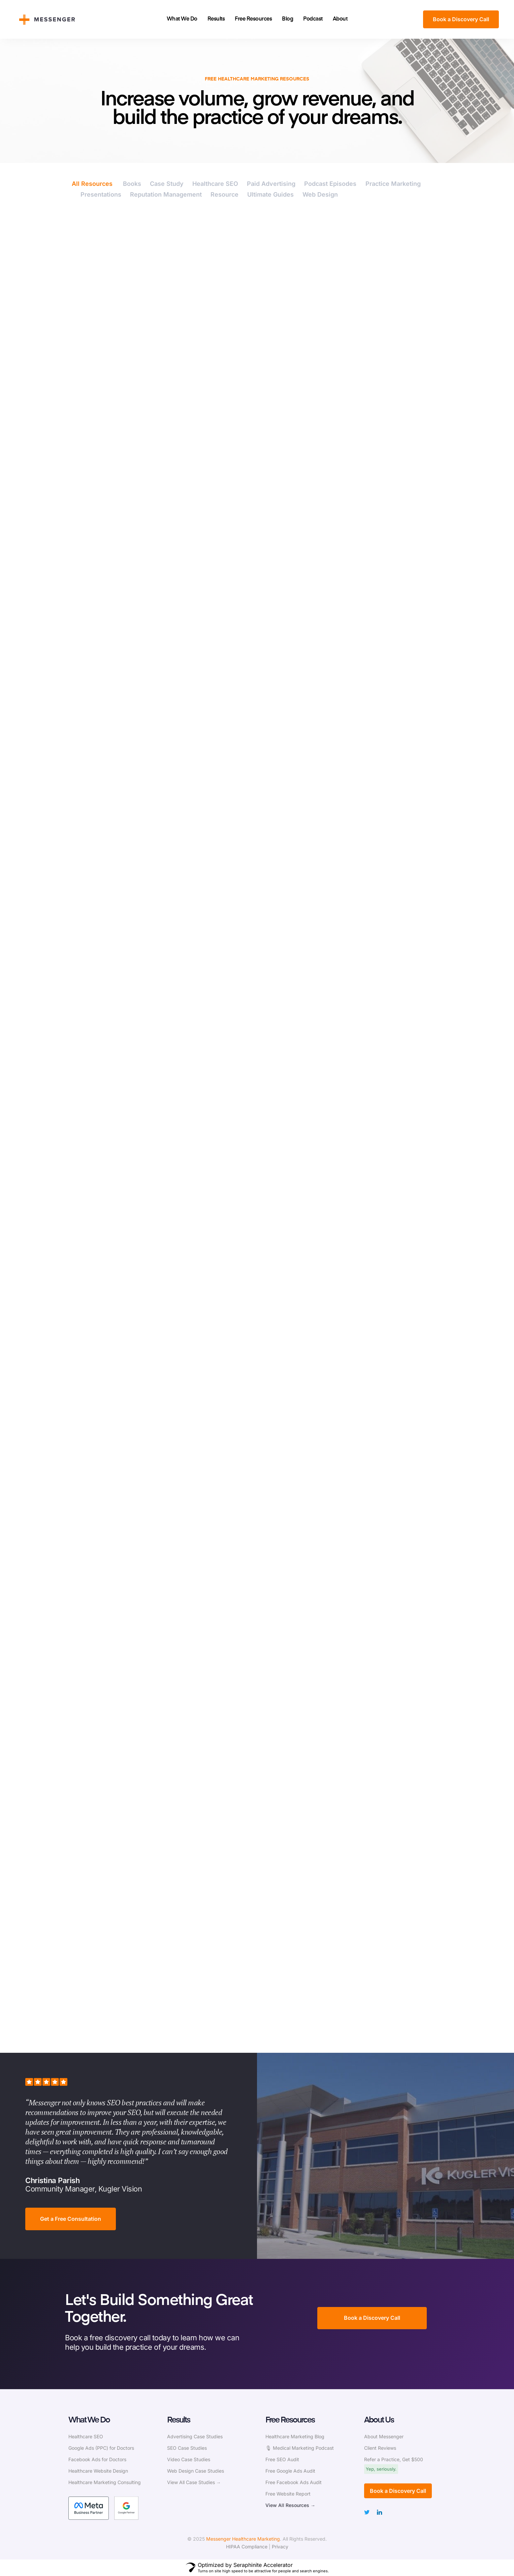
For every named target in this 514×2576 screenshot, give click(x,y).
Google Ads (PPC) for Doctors (101, 2448)
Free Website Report (288, 2494)
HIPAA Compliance (246, 2546)
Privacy (280, 2546)
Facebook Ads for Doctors (97, 2459)
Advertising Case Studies (195, 2436)
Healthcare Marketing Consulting (104, 2482)
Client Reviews (380, 2448)
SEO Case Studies (187, 2448)
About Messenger (384, 2436)
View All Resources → (290, 2505)
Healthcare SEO (85, 2436)
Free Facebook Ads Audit (293, 2482)
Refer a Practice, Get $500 (393, 2459)
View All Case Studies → (194, 2482)
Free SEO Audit (282, 2459)
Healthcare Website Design (98, 2471)
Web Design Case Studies (195, 2471)
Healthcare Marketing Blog (294, 2436)
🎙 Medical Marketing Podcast (299, 2448)
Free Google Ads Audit (290, 2471)
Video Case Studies (188, 2459)
